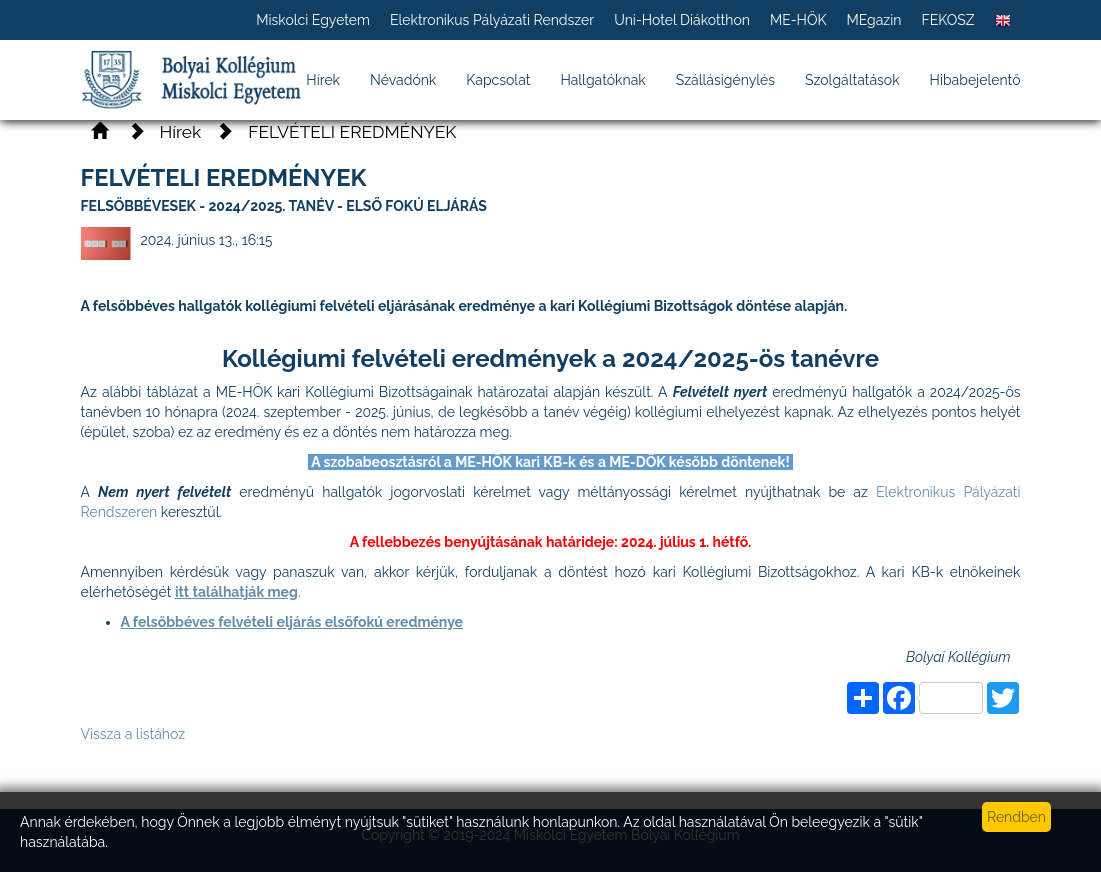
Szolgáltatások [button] (852, 80)
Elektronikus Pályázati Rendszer (492, 20)
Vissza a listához (133, 734)
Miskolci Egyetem (313, 20)
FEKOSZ (947, 20)
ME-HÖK (798, 20)
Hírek (323, 80)
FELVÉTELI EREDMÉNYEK (352, 132)
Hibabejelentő (975, 80)
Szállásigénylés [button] (725, 80)
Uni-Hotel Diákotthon (682, 20)
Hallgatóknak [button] (602, 80)
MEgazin (873, 20)
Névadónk (403, 80)
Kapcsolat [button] (498, 80)
